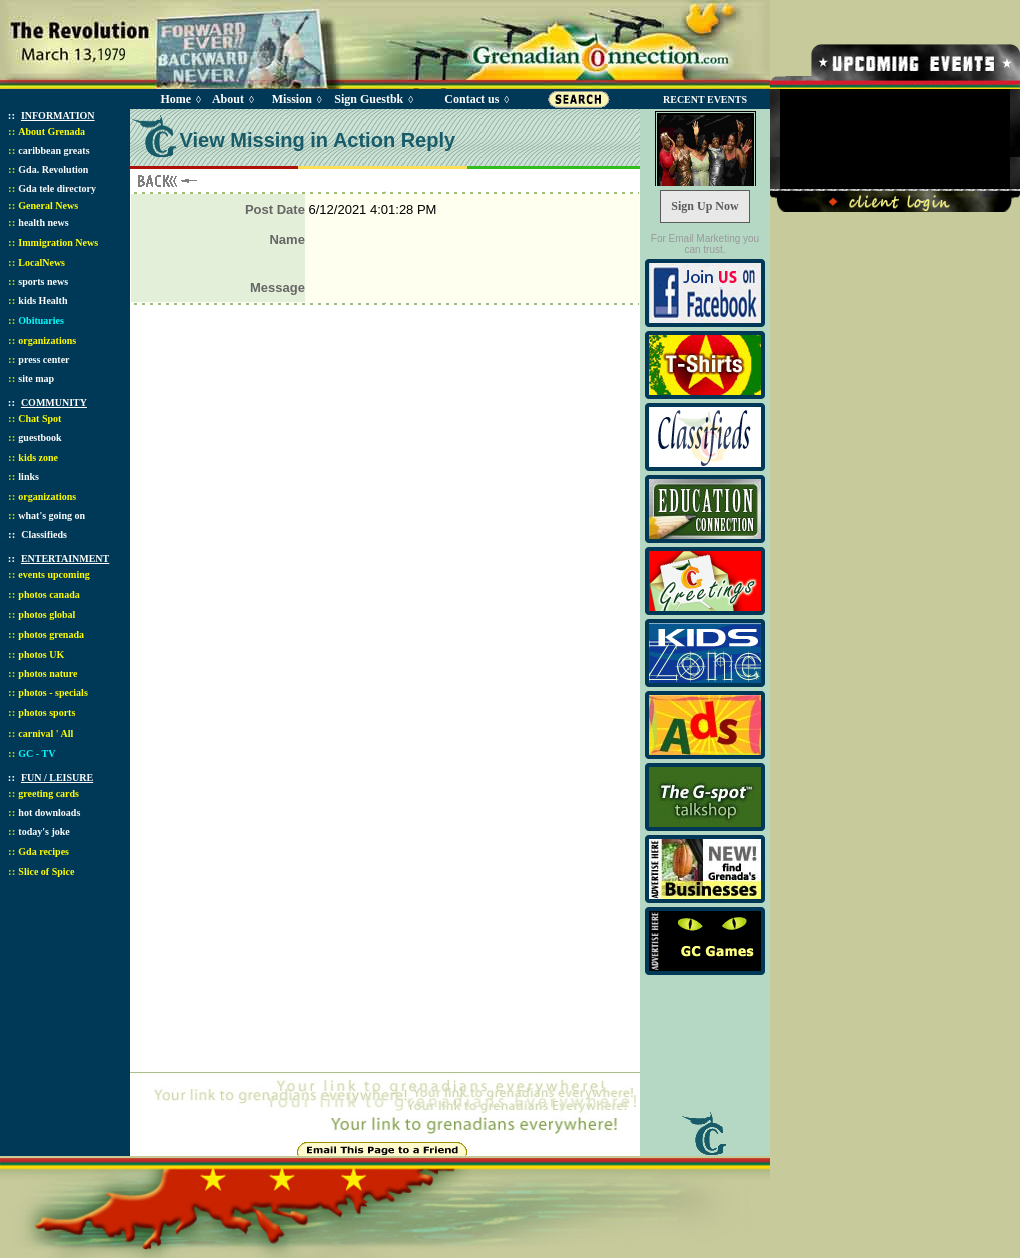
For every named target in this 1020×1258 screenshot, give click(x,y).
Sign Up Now (704, 206)
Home (175, 99)
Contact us (471, 99)
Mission (292, 99)
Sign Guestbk (372, 99)
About (228, 99)
